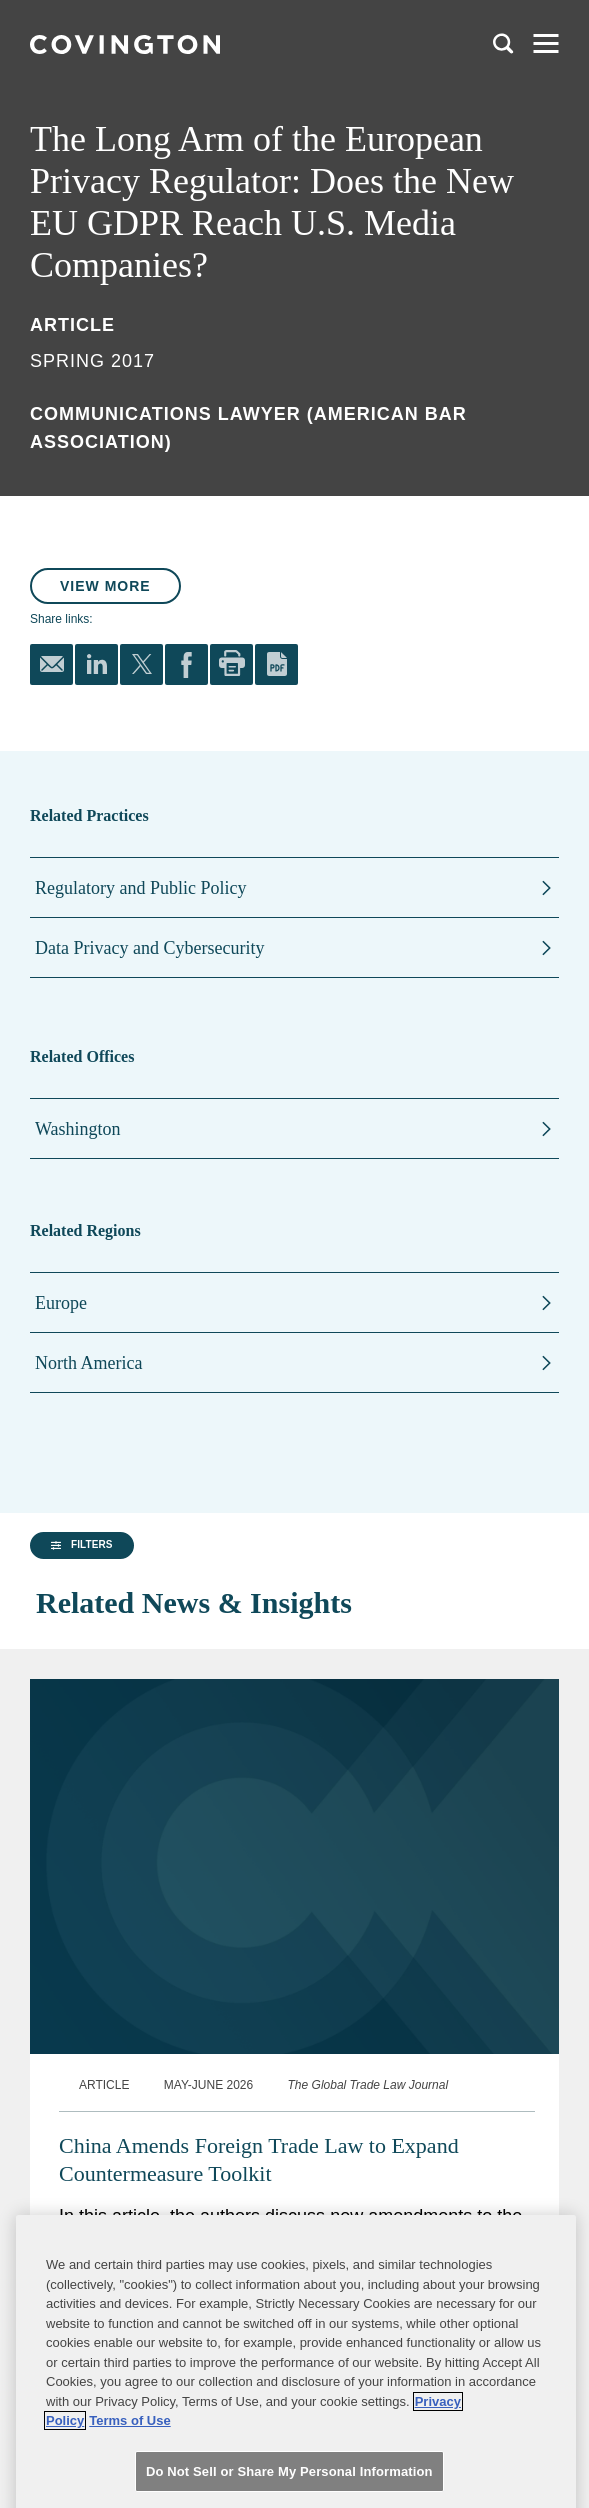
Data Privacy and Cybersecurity (149, 948)
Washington (78, 1129)
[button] (82, 1545)
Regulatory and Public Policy (140, 888)
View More (105, 586)
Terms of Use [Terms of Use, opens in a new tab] (129, 2462)
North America (88, 1363)
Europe (61, 1303)
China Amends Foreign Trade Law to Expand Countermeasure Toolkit (259, 2159)
